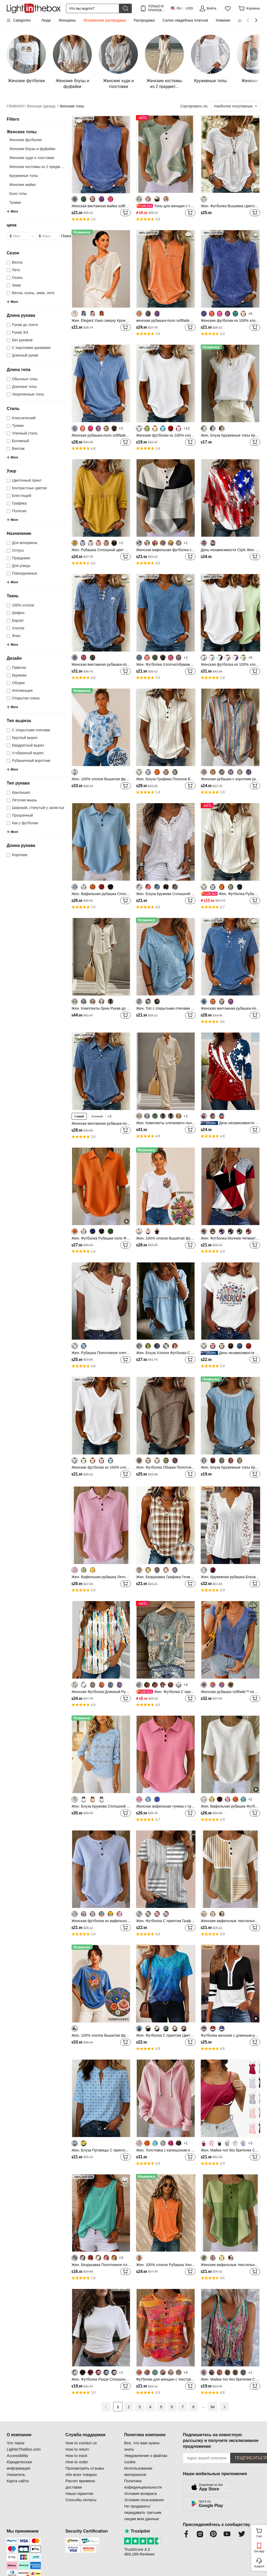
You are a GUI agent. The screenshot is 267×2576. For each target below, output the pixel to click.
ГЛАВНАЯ (16, 106)
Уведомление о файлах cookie (145, 2458)
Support (259, 2566)
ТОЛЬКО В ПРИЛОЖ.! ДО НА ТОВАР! (156, 8)
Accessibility (17, 2455)
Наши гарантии (79, 2493)
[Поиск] (92, 8)
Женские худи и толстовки (31, 158)
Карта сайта (18, 2481)
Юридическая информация (19, 2465)
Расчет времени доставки (80, 2484)
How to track (76, 2455)
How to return (77, 2449)
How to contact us (81, 2443)
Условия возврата (140, 2493)
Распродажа (144, 20)
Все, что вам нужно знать (141, 2446)
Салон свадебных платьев (185, 20)
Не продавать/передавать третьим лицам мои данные (142, 2512)
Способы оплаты (81, 2500)
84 (212, 2407)
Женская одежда (42, 106)
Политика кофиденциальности (143, 2484)
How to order (77, 2462)
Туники (15, 202)
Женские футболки (25, 140)
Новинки (223, 20)
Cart (261, 2532)
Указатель (16, 2474)
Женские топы (72, 106)
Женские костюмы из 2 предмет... (37, 167)
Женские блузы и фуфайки (32, 149)
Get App (259, 2551)
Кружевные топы (23, 176)
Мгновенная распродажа (105, 20)
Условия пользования (144, 2500)
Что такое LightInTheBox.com (24, 2446)
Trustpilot (137, 2531)
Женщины (66, 20)
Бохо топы (18, 193)
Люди (46, 20)
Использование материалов (138, 2471)
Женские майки (22, 184)
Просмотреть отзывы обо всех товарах (85, 2471)
